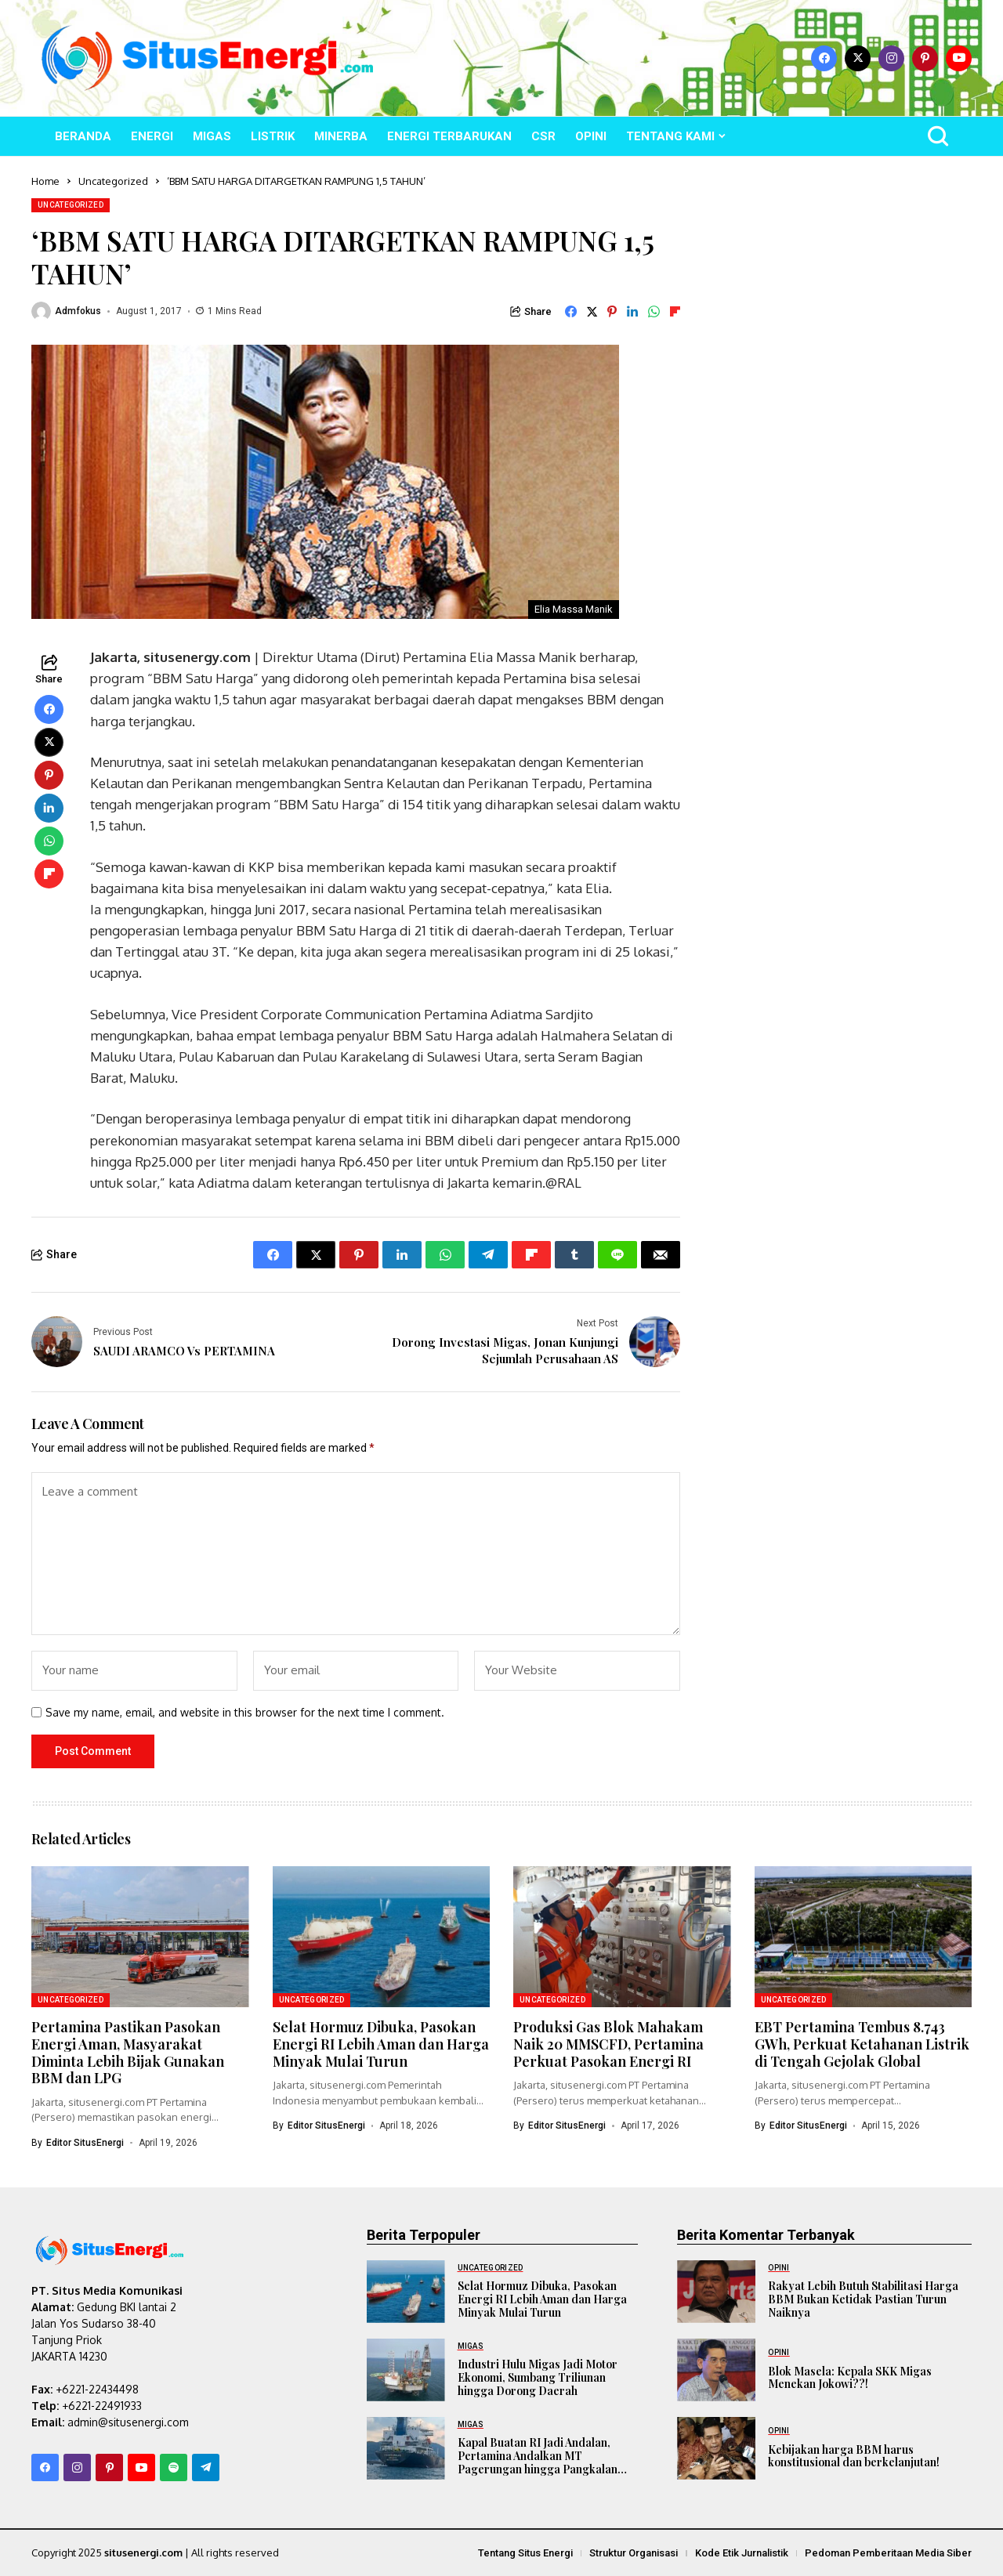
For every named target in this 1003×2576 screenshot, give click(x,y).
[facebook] (824, 58)
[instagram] (891, 58)
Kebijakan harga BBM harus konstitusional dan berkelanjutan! (854, 2455)
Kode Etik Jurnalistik (741, 2553)
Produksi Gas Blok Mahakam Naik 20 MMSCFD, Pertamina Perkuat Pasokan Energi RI (608, 2043)
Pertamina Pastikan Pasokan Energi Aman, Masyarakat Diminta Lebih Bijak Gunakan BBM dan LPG (127, 2052)
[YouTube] (959, 58)
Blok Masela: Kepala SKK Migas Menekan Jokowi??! (850, 2377)
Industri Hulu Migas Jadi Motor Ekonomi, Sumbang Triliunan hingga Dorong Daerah (537, 2377)
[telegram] (205, 2467)
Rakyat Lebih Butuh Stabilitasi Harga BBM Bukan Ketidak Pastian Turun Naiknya (863, 2299)
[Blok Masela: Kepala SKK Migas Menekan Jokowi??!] (716, 2369)
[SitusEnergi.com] (207, 58)
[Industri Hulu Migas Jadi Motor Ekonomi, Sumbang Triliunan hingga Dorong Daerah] (406, 2369)
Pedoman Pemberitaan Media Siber (888, 2553)
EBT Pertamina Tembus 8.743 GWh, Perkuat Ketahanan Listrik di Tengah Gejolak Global (862, 2043)
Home (45, 181)
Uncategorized (113, 181)
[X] (858, 58)
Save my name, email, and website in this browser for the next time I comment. (244, 1712)
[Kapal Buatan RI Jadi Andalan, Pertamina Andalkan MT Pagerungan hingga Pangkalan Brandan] (406, 2447)
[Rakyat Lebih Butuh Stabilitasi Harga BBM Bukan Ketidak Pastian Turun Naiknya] (716, 2290)
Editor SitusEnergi (85, 2141)
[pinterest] (925, 58)
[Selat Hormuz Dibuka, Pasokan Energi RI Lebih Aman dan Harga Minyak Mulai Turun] (406, 2290)
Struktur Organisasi (633, 2553)
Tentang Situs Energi (525, 2553)
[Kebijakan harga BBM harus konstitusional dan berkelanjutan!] (716, 2447)
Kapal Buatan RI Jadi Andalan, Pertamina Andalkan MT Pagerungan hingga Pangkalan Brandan (537, 2462)
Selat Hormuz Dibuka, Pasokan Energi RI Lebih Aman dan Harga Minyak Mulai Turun (381, 2043)
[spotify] (173, 2467)
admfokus (78, 311)
